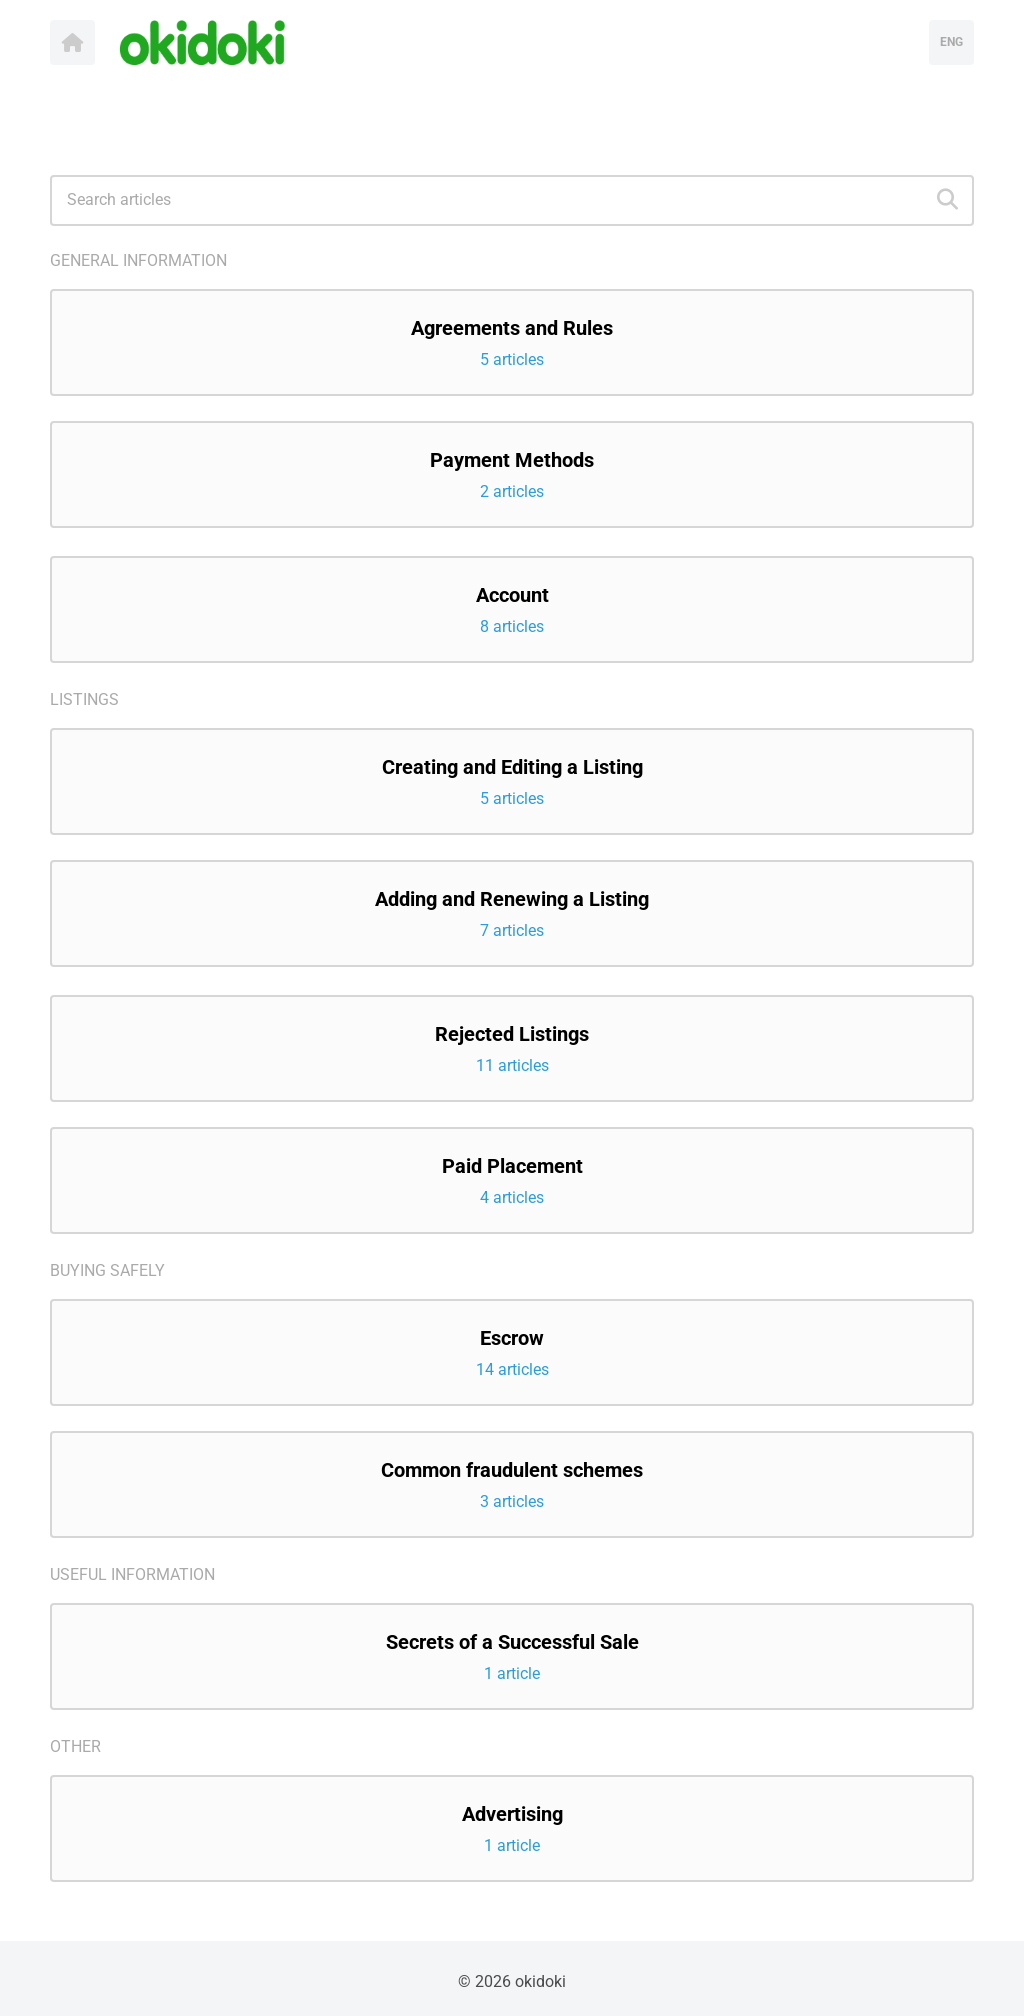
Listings (84, 699)
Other (75, 1746)
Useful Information (132, 1574)
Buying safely (107, 1270)
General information (138, 260)
